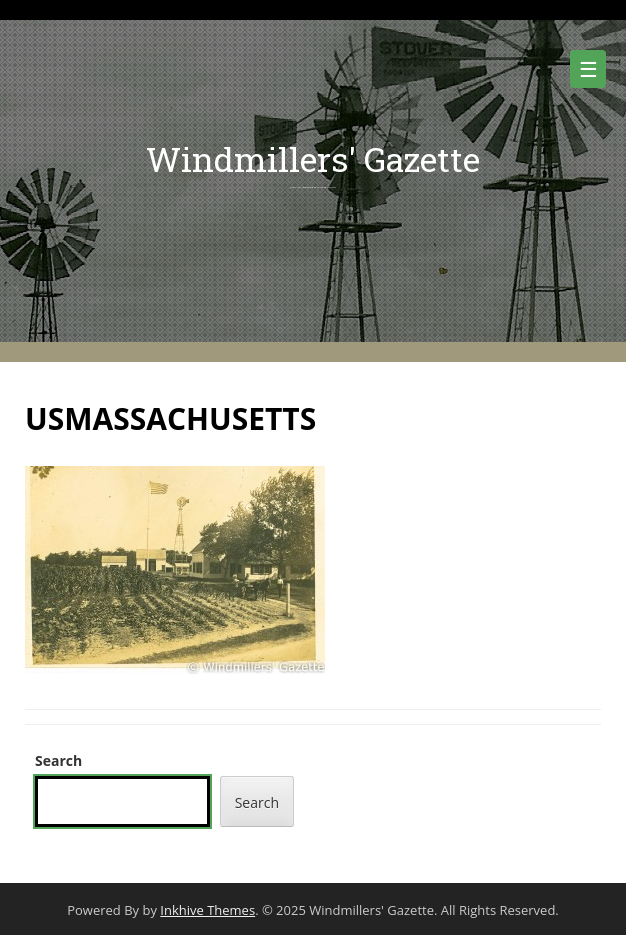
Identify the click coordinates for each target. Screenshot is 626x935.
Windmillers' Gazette (313, 158)
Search (58, 760)
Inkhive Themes (207, 910)
